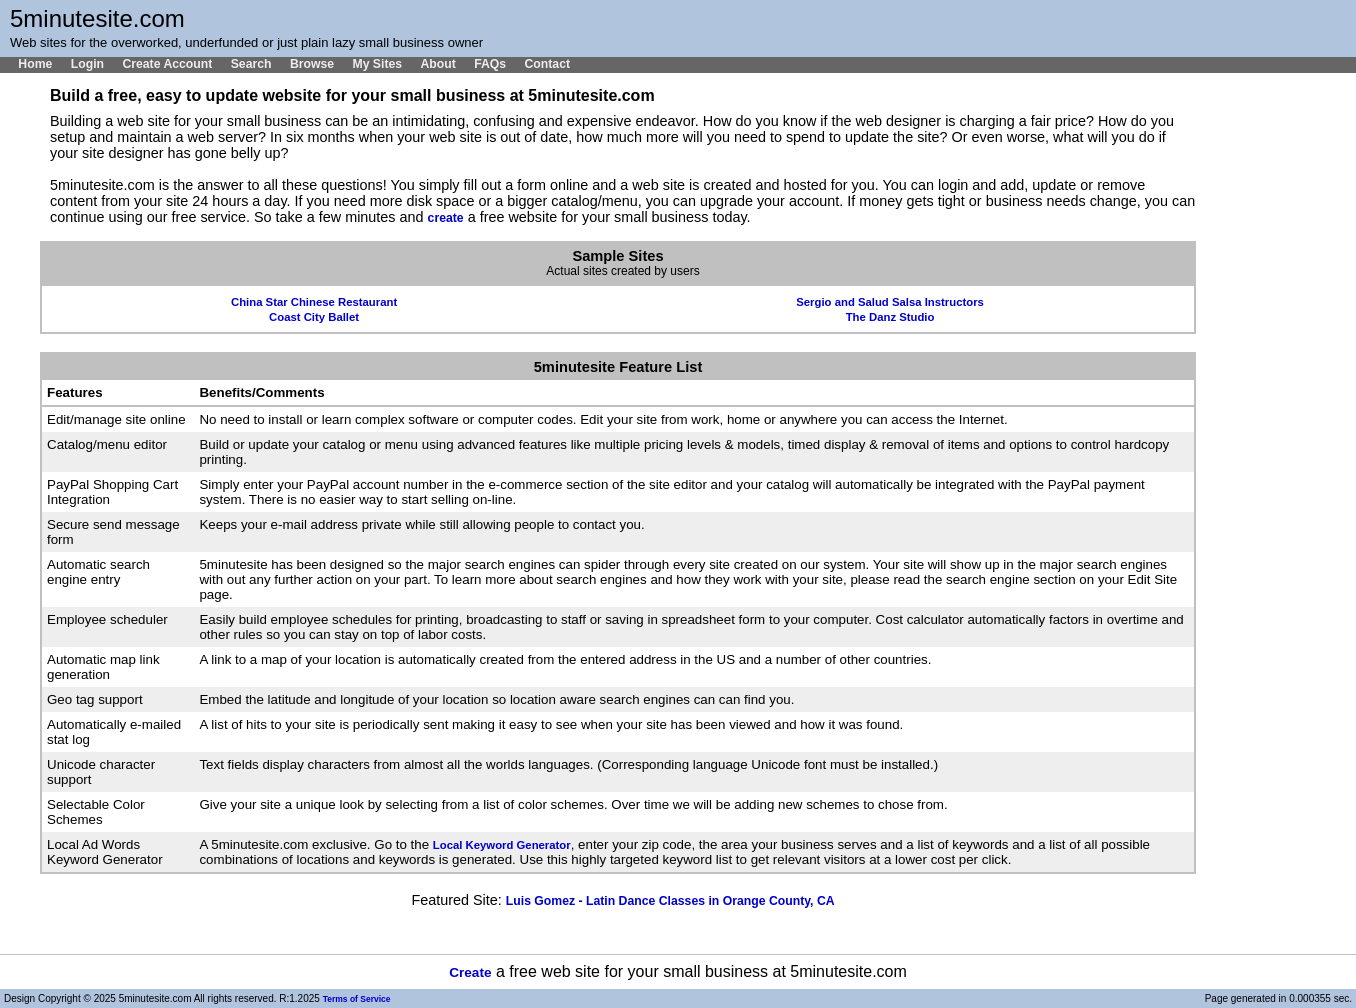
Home (35, 64)
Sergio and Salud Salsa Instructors (890, 302)
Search (251, 64)
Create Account (167, 64)
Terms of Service (357, 999)
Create (470, 972)
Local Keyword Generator (502, 845)
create (446, 218)
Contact (547, 64)
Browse (312, 64)
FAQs (490, 64)
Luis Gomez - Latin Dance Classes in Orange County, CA (670, 901)
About (437, 64)
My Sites (377, 64)
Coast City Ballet (314, 317)
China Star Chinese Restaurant (314, 302)
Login (87, 64)
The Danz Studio (890, 317)
